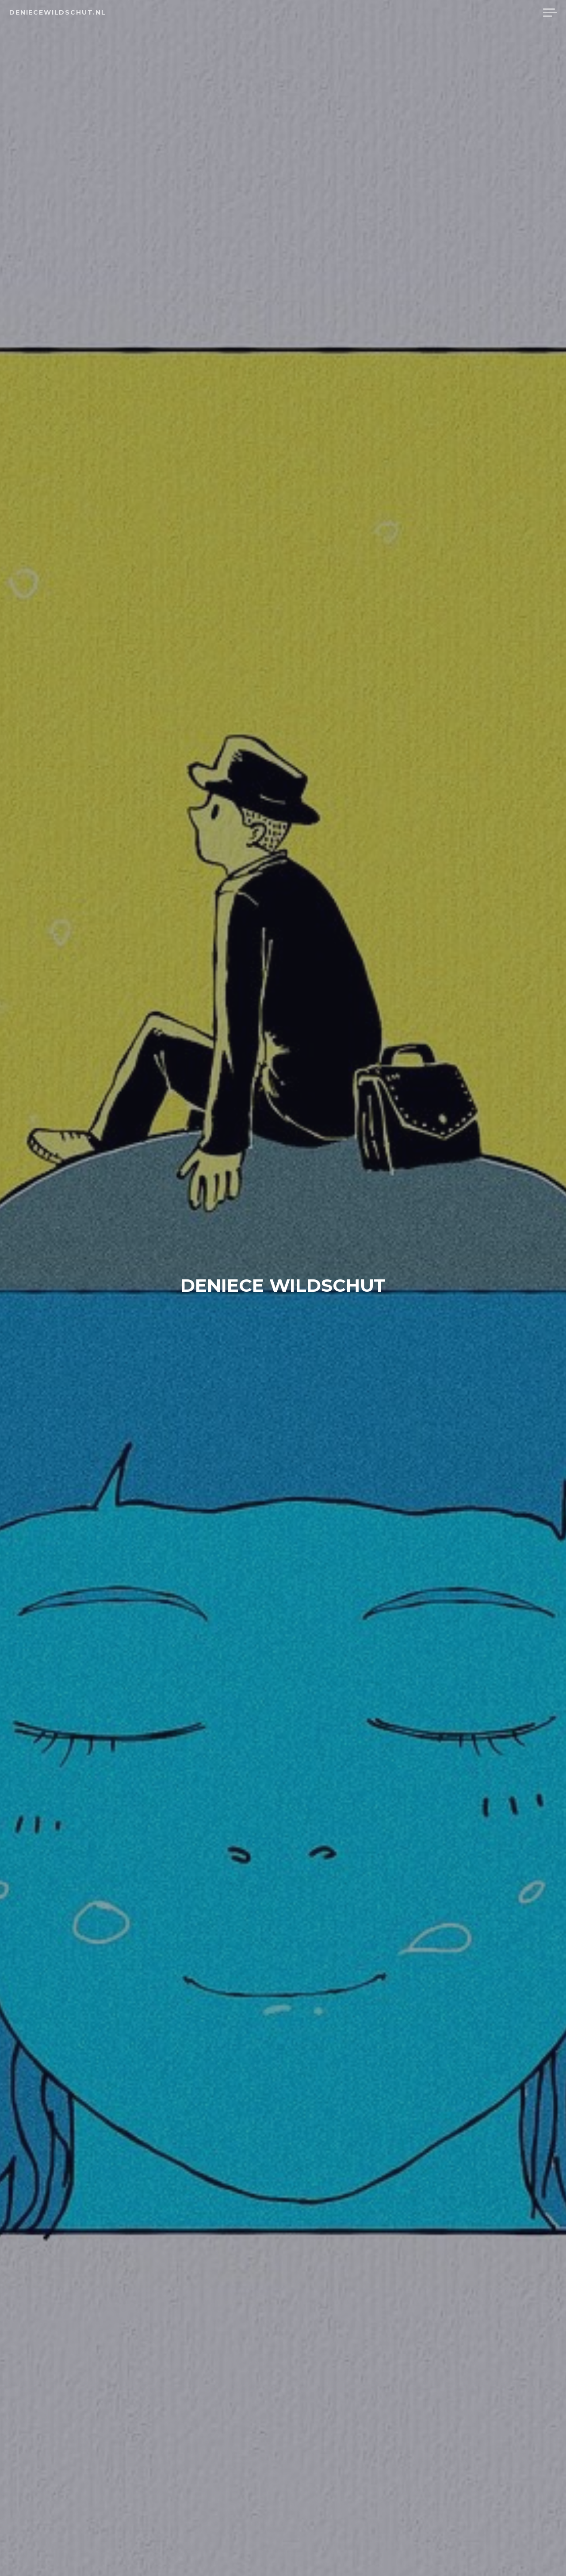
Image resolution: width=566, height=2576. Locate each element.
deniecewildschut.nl (57, 12)
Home (439, 12)
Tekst (474, 12)
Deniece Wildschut (283, 1283)
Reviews (514, 12)
